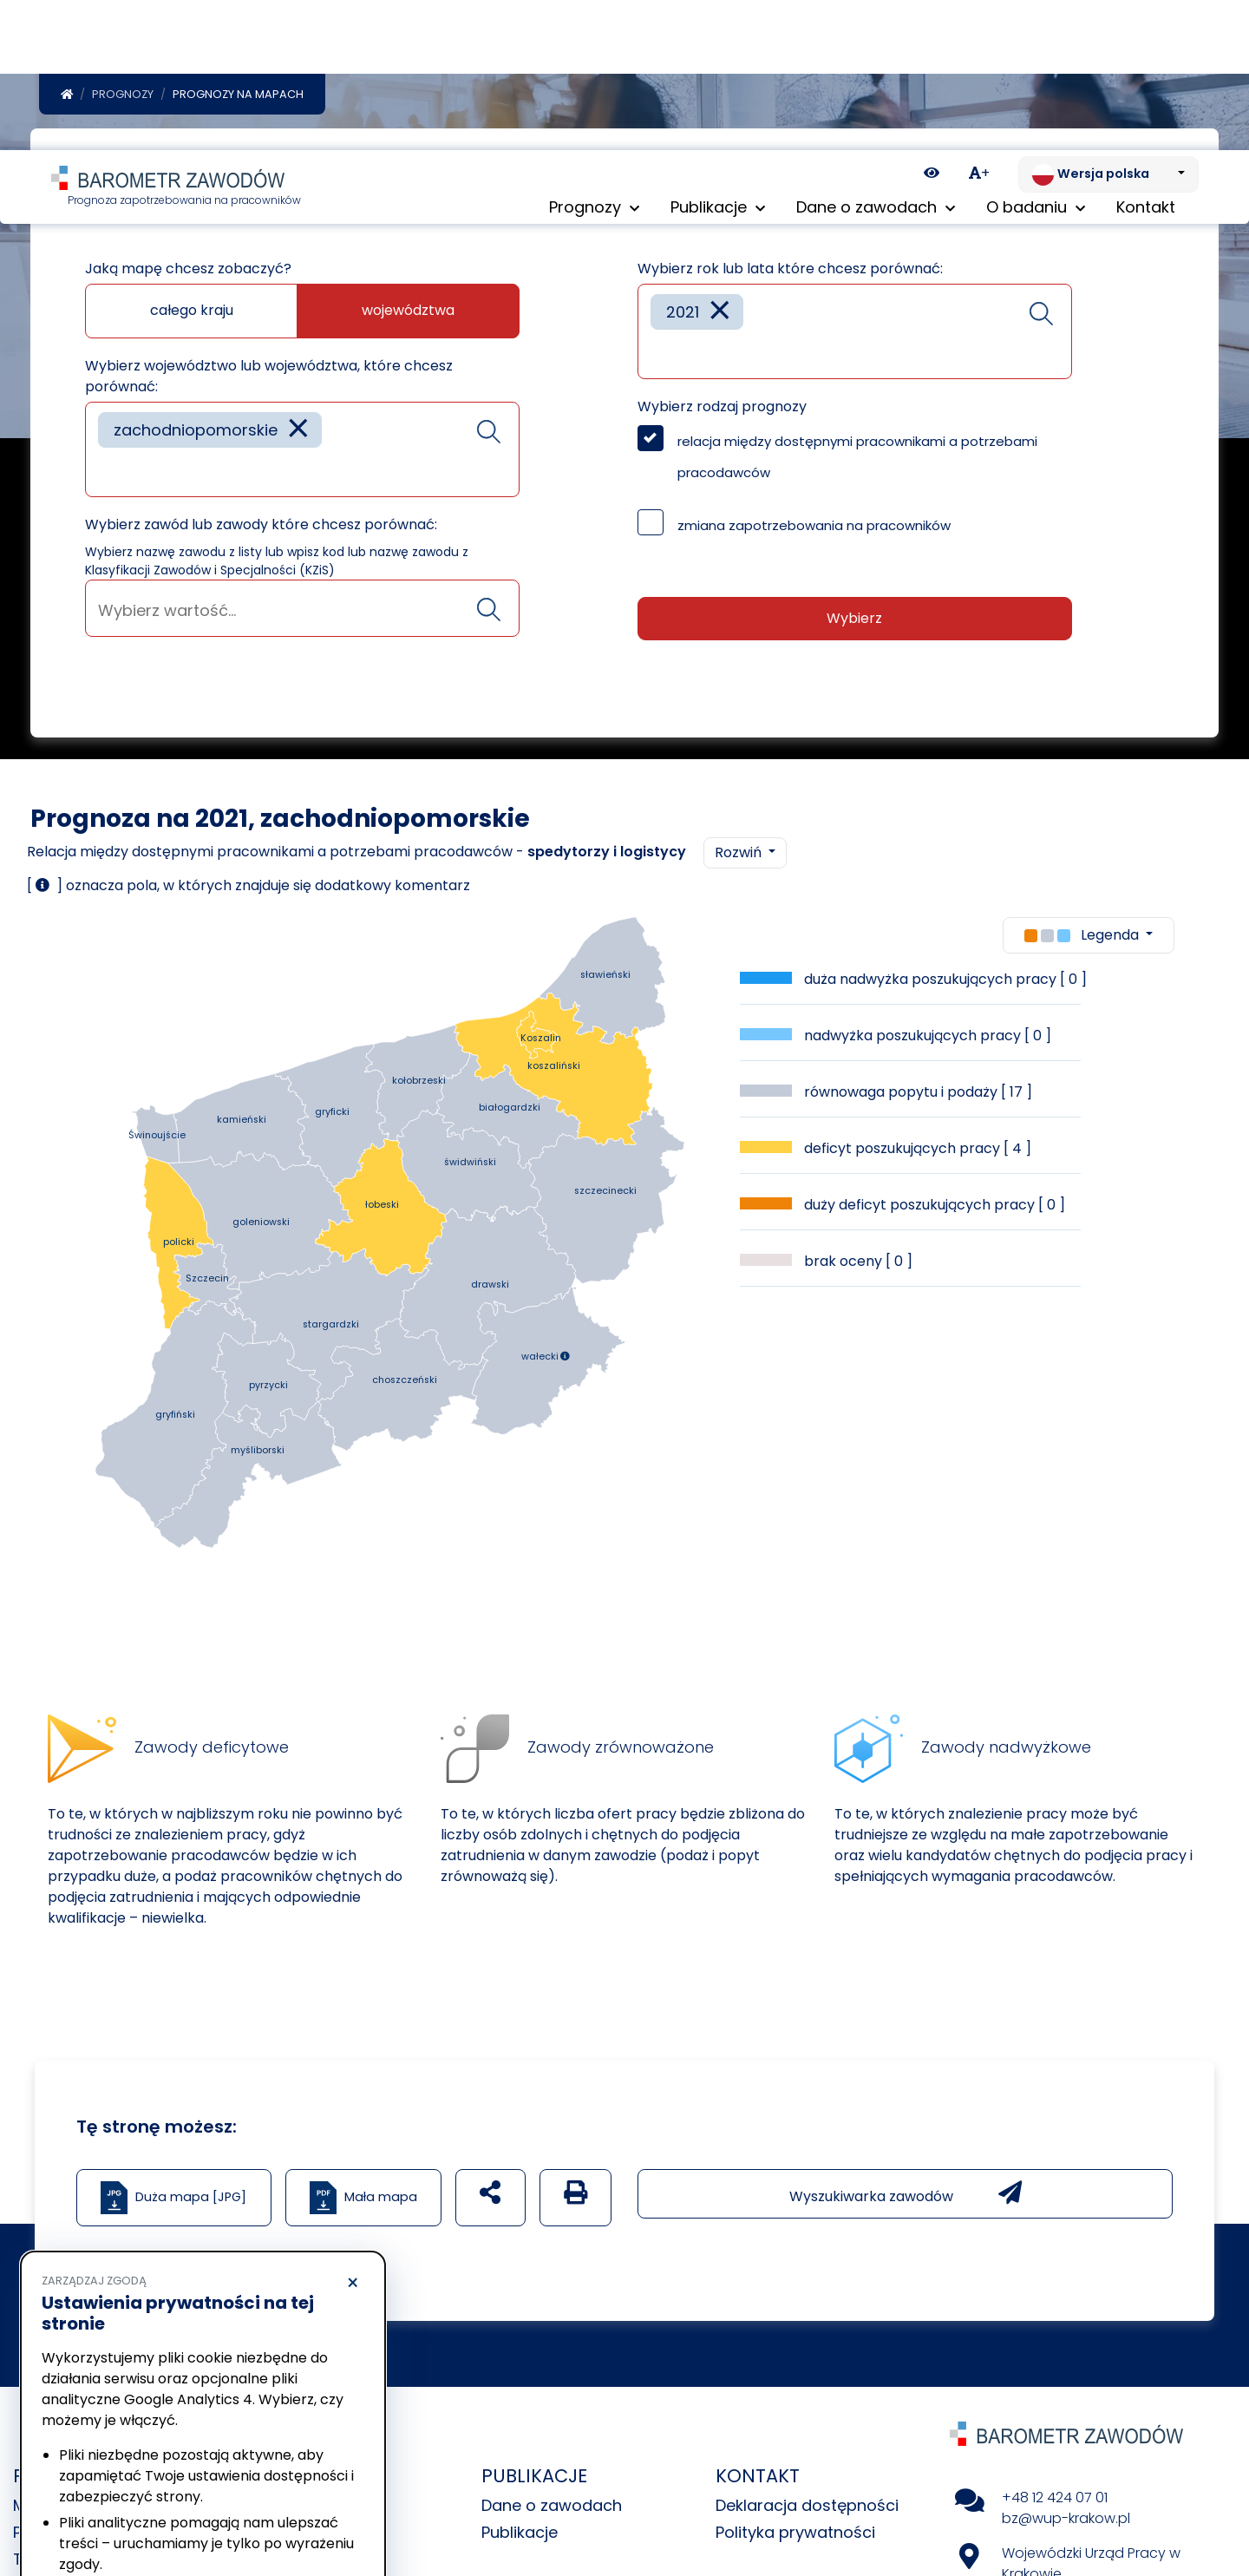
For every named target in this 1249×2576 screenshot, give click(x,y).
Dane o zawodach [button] (875, 60)
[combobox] (302, 453)
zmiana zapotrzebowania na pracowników (814, 529)
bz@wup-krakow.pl (1066, 2522)
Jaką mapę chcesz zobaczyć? (188, 272)
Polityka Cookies (258, 2447)
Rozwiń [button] (740, 856)
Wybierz (854, 622)
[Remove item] (298, 433)
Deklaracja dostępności (807, 2509)
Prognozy (123, 97)
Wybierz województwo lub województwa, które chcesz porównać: (269, 379)
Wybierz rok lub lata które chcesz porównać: (790, 272)
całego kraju (191, 314)
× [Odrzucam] (352, 2133)
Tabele (39, 2562)
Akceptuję (286, 2511)
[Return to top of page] (1227, 2502)
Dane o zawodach (551, 2509)
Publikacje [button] (717, 60)
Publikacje (519, 2536)
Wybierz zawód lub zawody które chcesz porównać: (261, 528)
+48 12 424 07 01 (1055, 2501)
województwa (408, 314)
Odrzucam (120, 2511)
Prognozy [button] (594, 60)
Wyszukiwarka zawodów (905, 2197)
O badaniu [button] (1035, 60)
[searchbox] (104, 474)
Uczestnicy (288, 2562)
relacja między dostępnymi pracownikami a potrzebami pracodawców (857, 460)
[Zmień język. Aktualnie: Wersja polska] (1108, 24)
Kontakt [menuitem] (1145, 60)
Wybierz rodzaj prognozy (722, 410)
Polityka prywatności (795, 2536)
